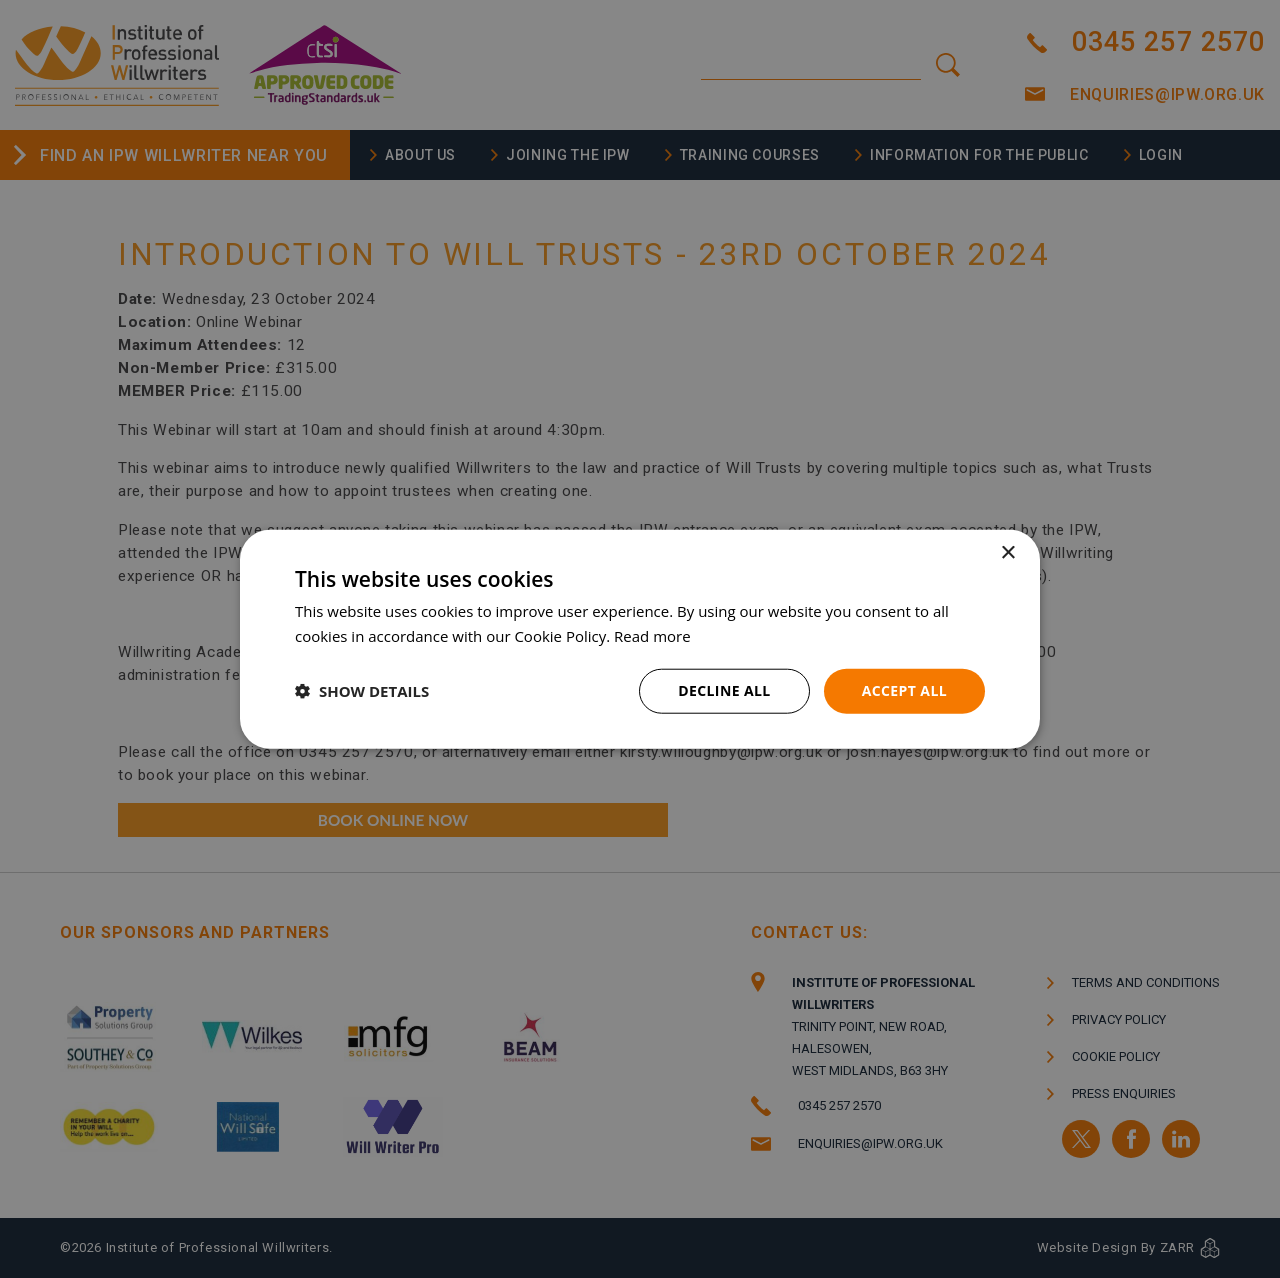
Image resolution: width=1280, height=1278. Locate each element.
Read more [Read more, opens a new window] (652, 636)
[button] (362, 691)
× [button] (1007, 553)
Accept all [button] (904, 690)
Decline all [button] (724, 690)
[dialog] (640, 639)
